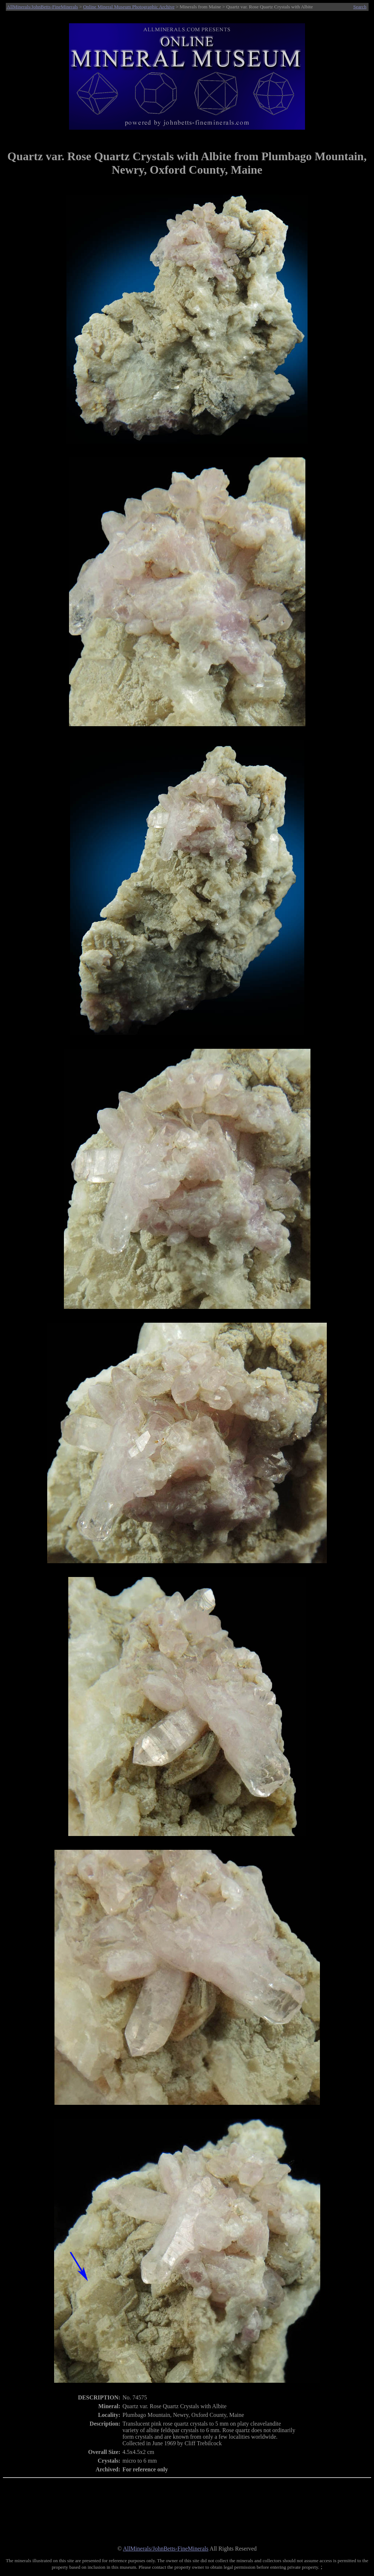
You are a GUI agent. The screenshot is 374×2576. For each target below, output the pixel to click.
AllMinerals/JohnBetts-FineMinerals (42, 6)
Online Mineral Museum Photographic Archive (129, 6)
